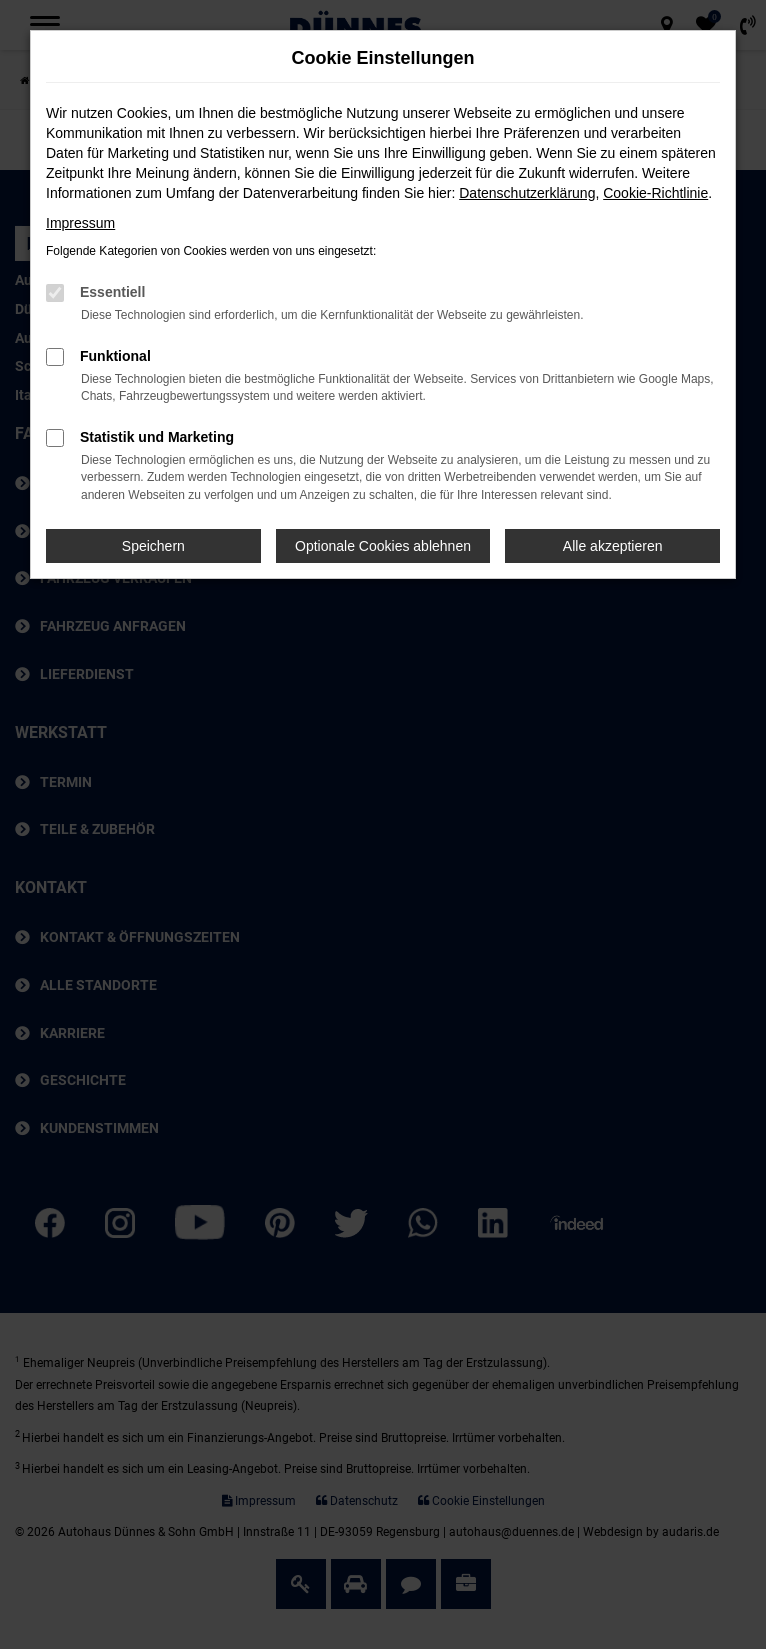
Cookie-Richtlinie (655, 193)
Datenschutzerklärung (527, 193)
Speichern (153, 546)
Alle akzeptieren (613, 546)
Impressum (80, 223)
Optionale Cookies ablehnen (383, 546)
